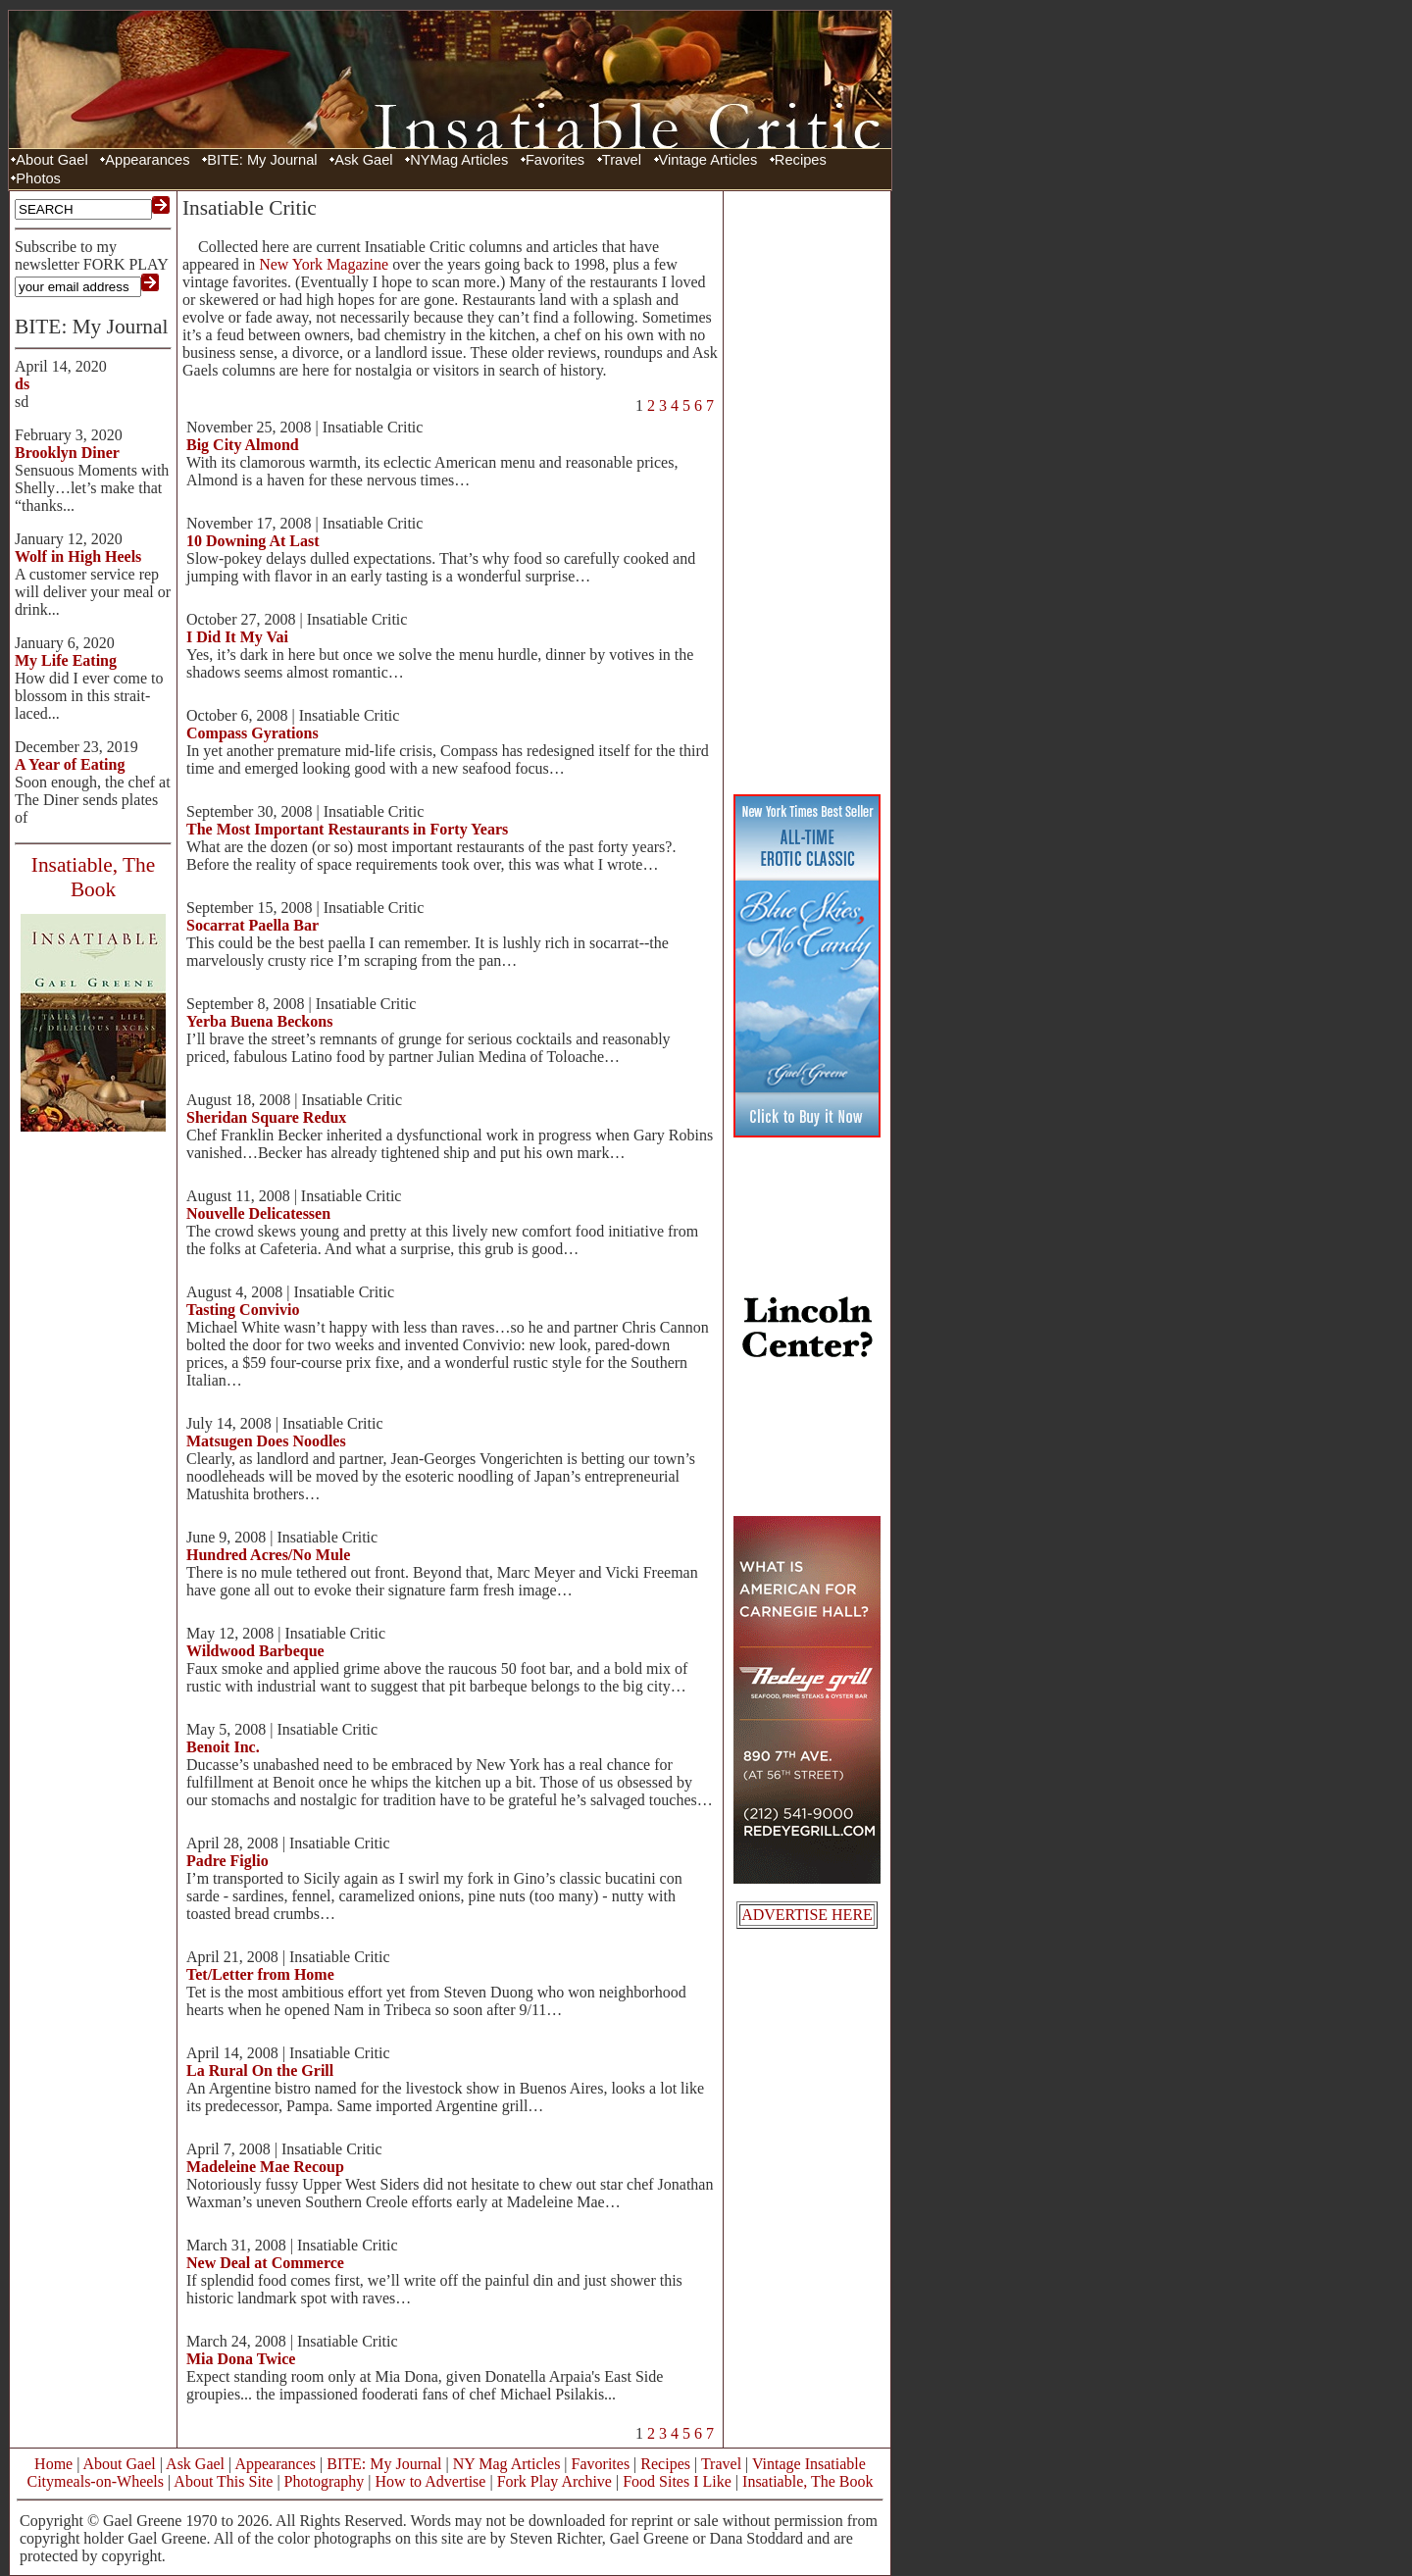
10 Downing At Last (253, 540)
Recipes (801, 160)
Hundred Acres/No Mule (268, 1554)
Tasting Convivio (242, 1309)
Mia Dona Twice (240, 2358)
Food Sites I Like (677, 2481)
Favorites (555, 160)
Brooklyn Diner (67, 452)
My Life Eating (66, 660)
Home (53, 2463)
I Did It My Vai (237, 637)
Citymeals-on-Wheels (95, 2481)
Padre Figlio (227, 1860)
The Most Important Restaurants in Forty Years (347, 829)
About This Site (223, 2481)
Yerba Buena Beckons (259, 1021)
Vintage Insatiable (809, 2463)
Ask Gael (363, 160)
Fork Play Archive (554, 2481)
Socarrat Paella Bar (252, 925)
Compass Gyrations (252, 733)
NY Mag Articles (507, 2463)
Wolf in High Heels (78, 556)
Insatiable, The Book (807, 2481)
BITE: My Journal (262, 160)
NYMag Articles (459, 160)
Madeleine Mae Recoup (265, 2166)
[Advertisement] (807, 490)
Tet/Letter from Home (260, 1974)
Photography (324, 2481)
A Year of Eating (70, 764)
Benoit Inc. (223, 1747)
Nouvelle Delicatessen (258, 1213)
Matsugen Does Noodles (266, 1441)
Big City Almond (242, 444)
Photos (38, 178)
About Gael (51, 160)
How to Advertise (431, 2481)
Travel (621, 160)
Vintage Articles (708, 160)
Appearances (147, 160)
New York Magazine (323, 264)
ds (22, 384)
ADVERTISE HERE (807, 1914)
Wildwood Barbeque (255, 1650)
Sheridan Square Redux (266, 1117)
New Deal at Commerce (265, 2262)
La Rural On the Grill (259, 2070)
